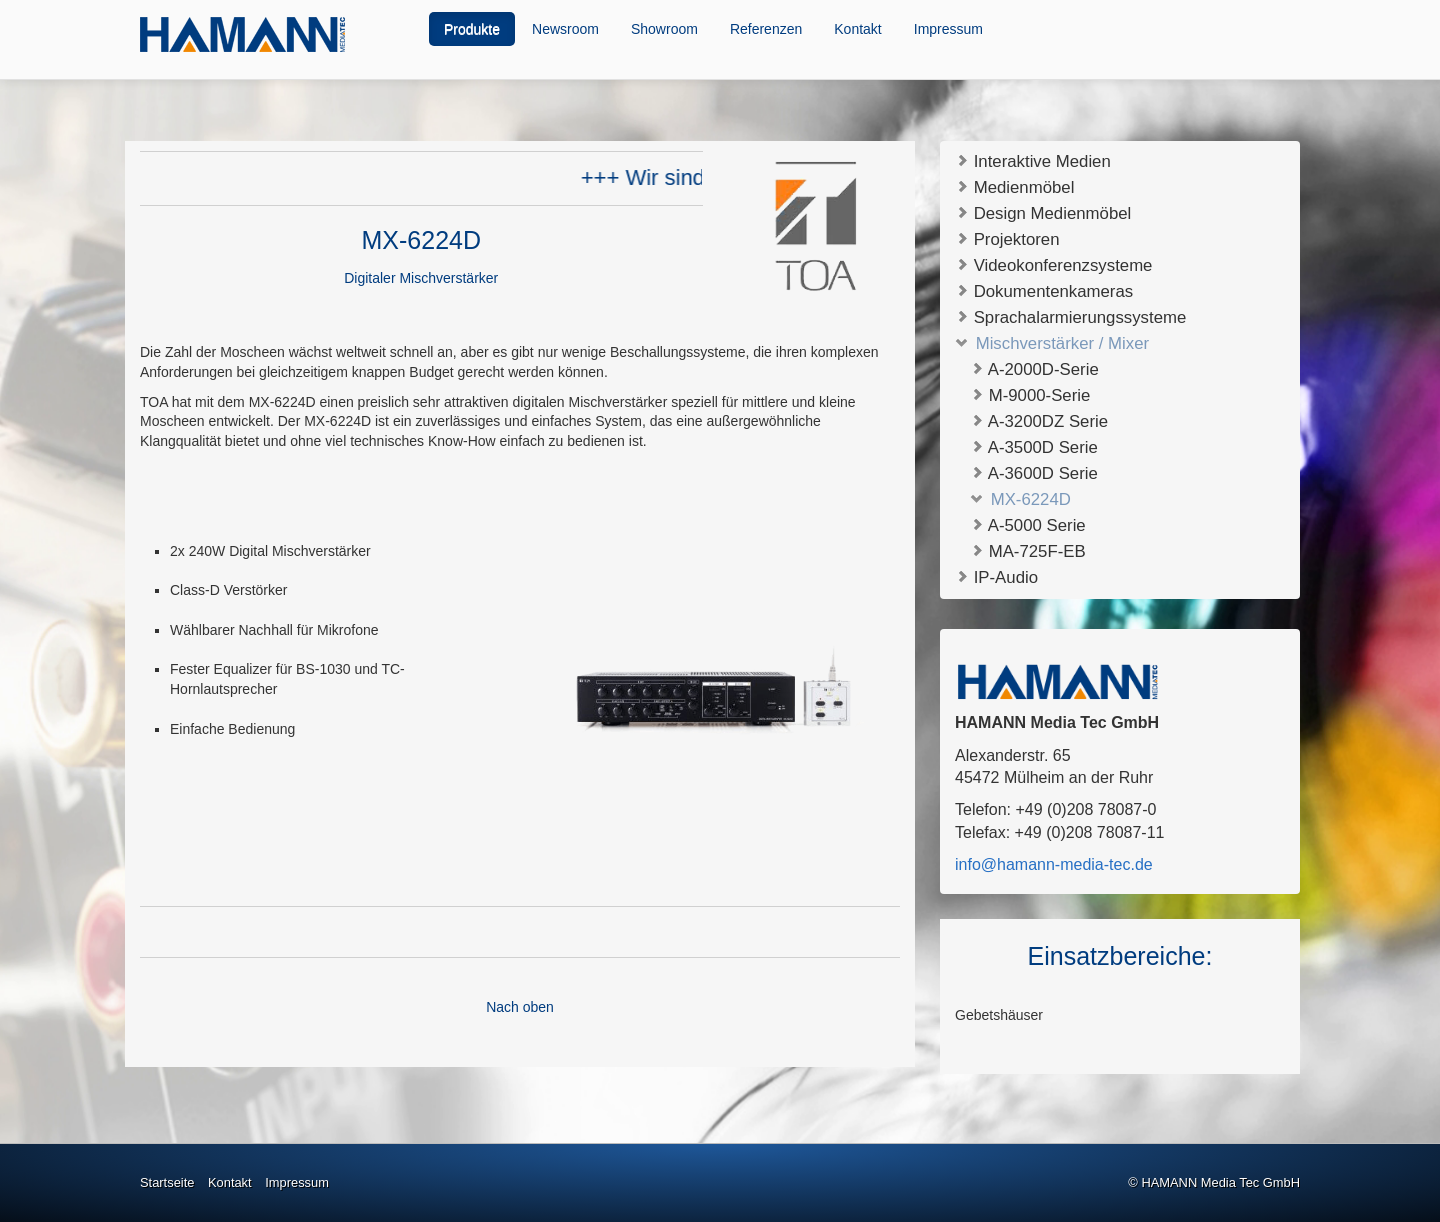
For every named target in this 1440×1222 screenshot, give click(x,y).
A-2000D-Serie (1034, 369)
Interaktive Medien (1033, 160)
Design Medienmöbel (1043, 212)
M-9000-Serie (1030, 395)
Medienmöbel (1014, 186)
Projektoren (1007, 238)
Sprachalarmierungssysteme (1070, 316)
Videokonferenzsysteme (1053, 264)
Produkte (472, 29)
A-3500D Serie (1034, 447)
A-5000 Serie (1028, 525)
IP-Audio (996, 576)
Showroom (664, 29)
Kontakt (857, 29)
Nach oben (520, 1007)
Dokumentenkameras (1044, 290)
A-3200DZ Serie (1039, 421)
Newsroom (565, 29)
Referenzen (766, 29)
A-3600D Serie (1034, 473)
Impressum (948, 29)
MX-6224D (1020, 499)
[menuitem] (473, 29)
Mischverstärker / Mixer (1052, 342)
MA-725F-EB (1028, 551)
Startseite (167, 1182)
